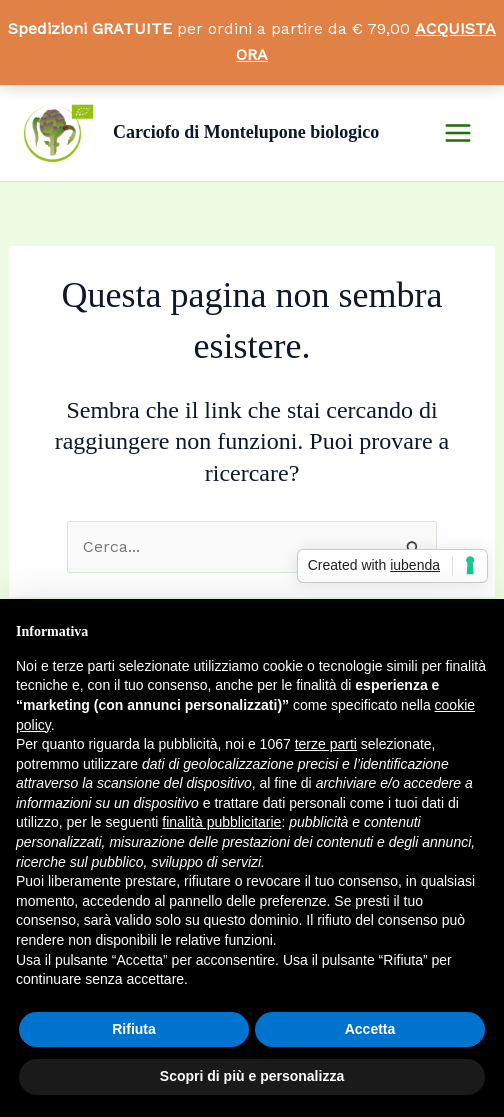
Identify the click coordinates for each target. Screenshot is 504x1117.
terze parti (326, 744)
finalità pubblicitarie (221, 822)
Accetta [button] (370, 1029)
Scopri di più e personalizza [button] (252, 1076)
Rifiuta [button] (134, 1029)
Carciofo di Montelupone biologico (246, 132)
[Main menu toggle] (458, 133)
